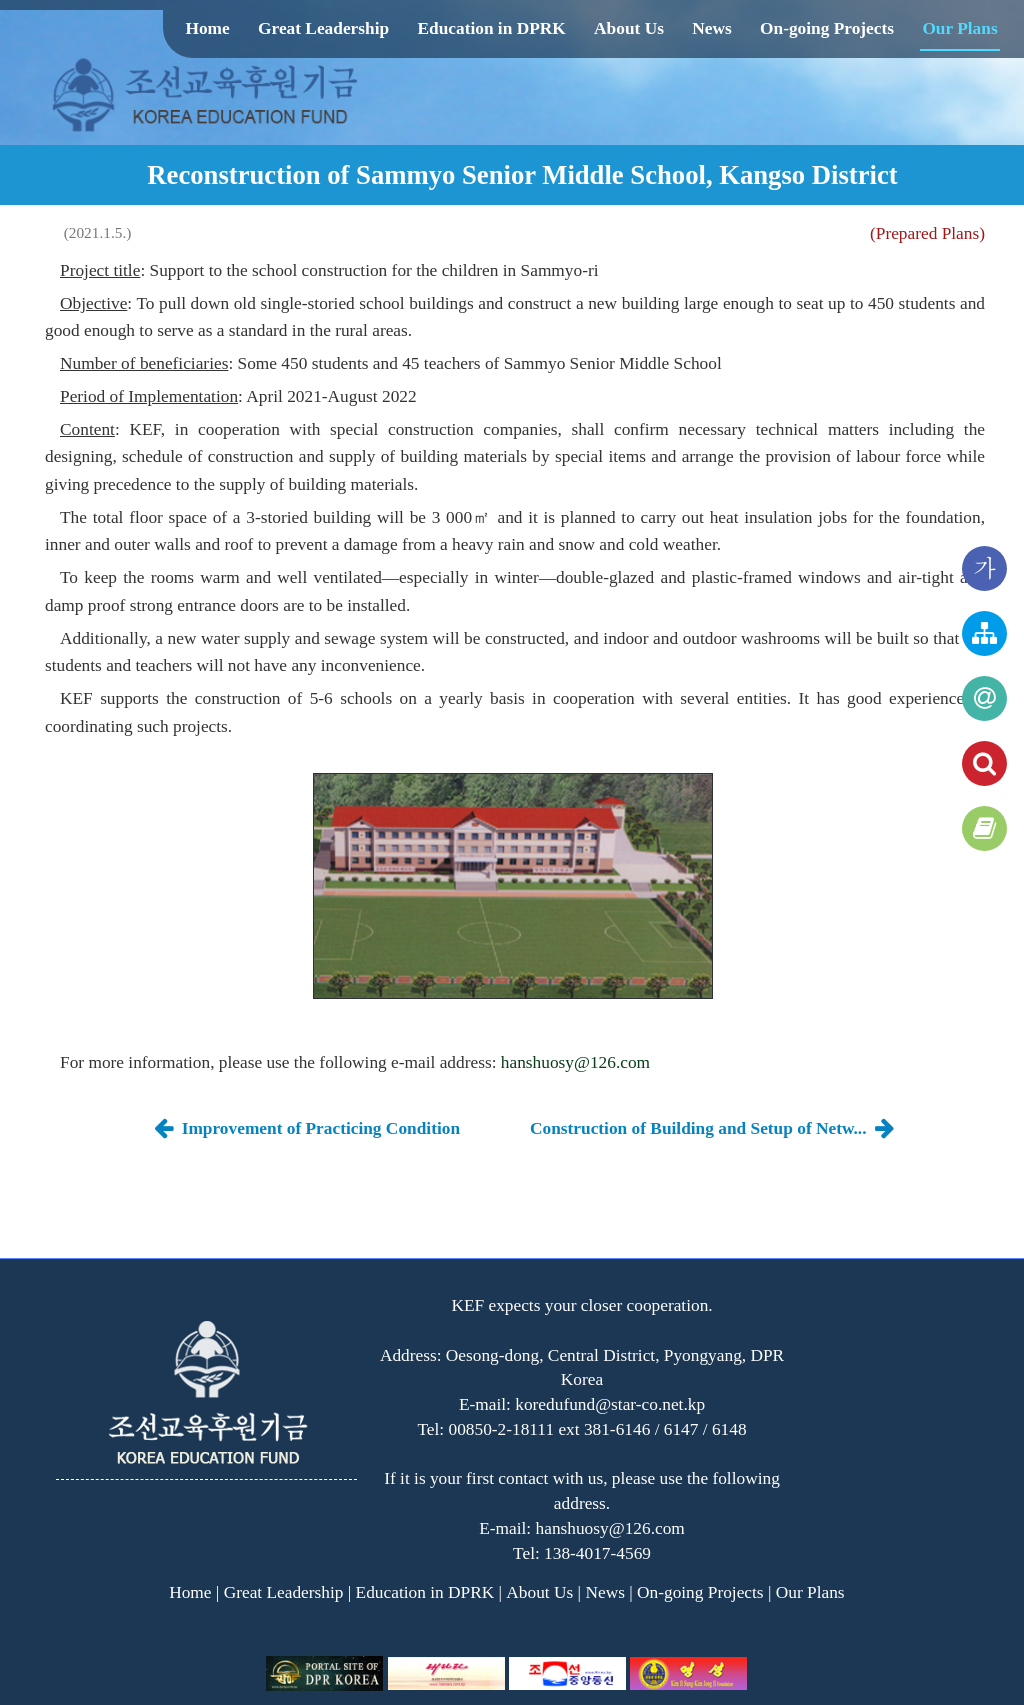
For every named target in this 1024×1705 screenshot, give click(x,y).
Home (207, 28)
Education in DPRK (491, 28)
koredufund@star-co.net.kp (610, 1404)
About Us (629, 28)
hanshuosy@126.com (575, 1062)
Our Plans (959, 28)
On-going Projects (827, 28)
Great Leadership (323, 28)
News (711, 28)
